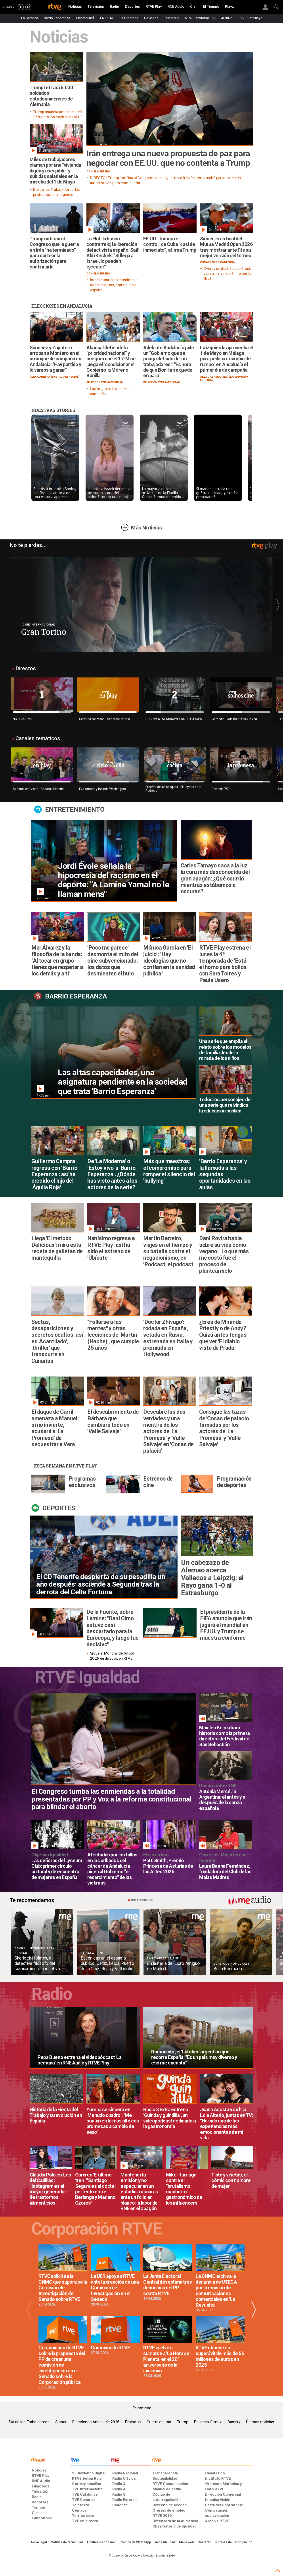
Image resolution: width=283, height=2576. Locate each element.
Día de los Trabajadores (29, 2422)
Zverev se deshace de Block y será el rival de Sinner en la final (227, 273)
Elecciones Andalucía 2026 (95, 2422)
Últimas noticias (260, 2422)
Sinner (61, 2422)
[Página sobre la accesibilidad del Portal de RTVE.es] (165, 2542)
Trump (182, 2422)
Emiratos (133, 2422)
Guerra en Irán (159, 2422)
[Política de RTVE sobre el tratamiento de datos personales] (67, 2542)
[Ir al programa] (141, 605)
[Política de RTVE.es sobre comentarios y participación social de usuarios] (233, 2542)
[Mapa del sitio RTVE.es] (186, 2542)
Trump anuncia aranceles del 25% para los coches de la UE (57, 114)
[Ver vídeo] (42, 1939)
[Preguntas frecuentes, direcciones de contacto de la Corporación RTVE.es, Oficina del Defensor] (204, 2542)
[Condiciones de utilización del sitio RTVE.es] (39, 2542)
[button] (278, 605)
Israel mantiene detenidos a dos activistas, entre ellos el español (114, 285)
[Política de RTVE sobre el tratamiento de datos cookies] (101, 2542)
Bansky (234, 2422)
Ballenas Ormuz (208, 2422)
